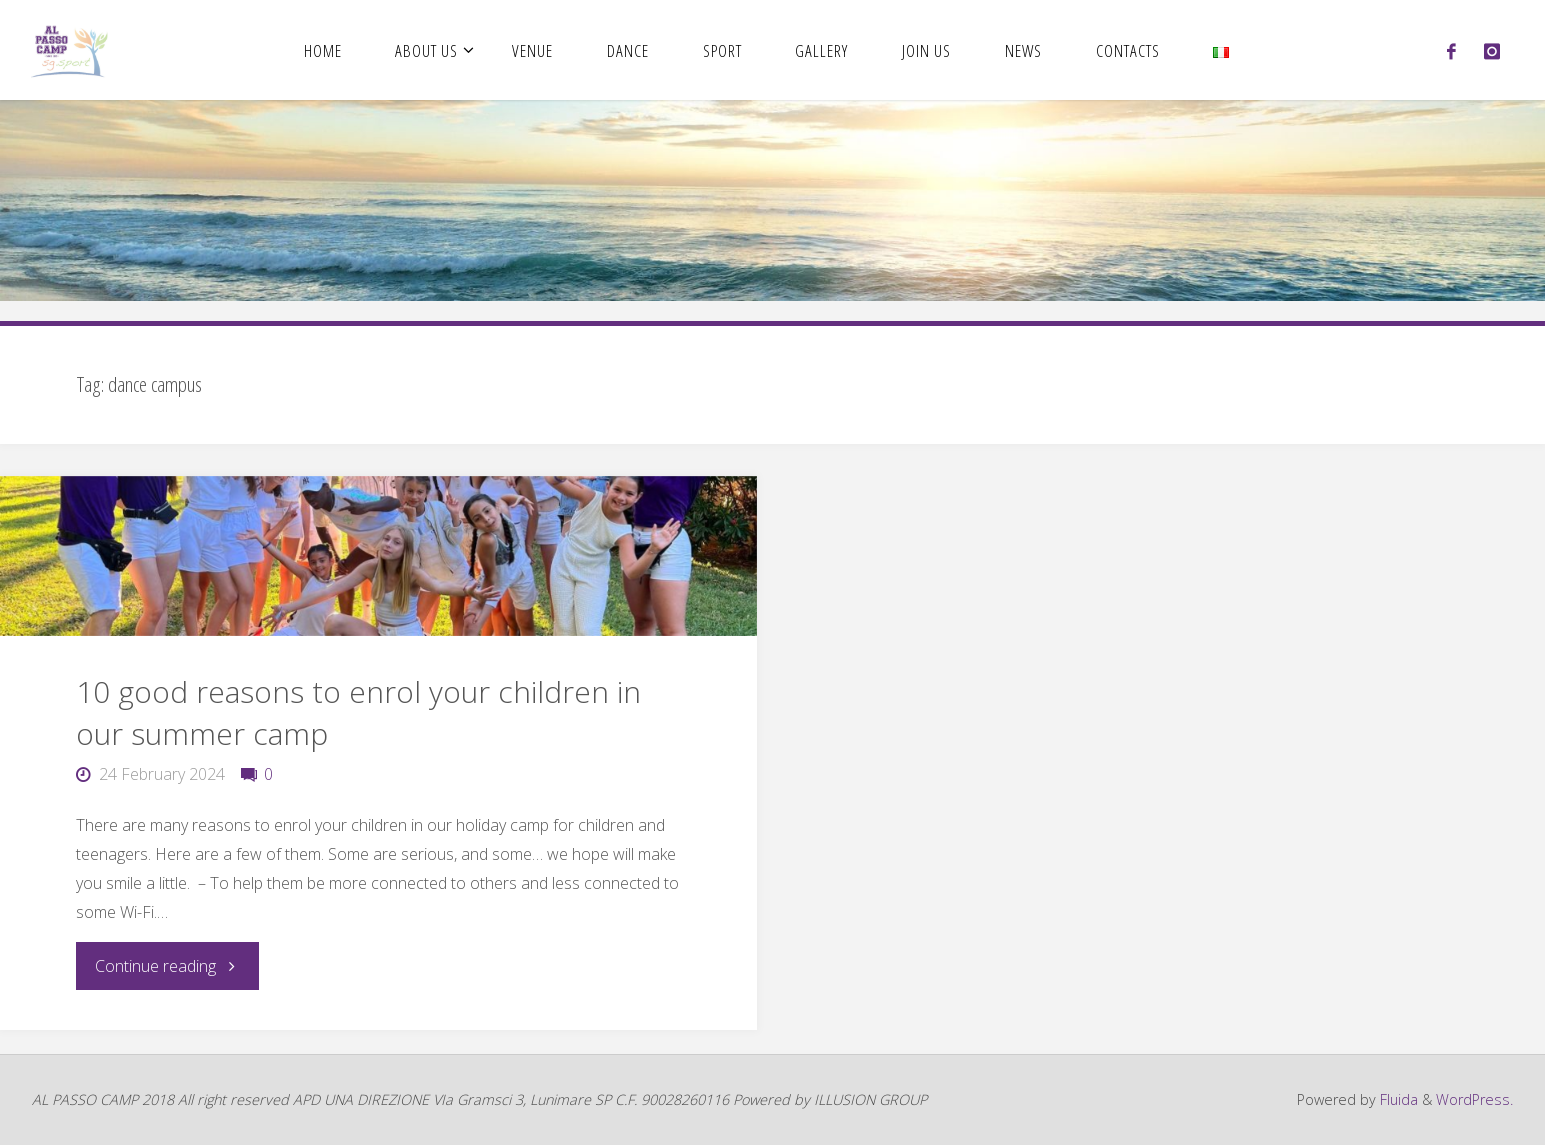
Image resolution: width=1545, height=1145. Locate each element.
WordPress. (1474, 1099)
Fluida (1397, 1099)
